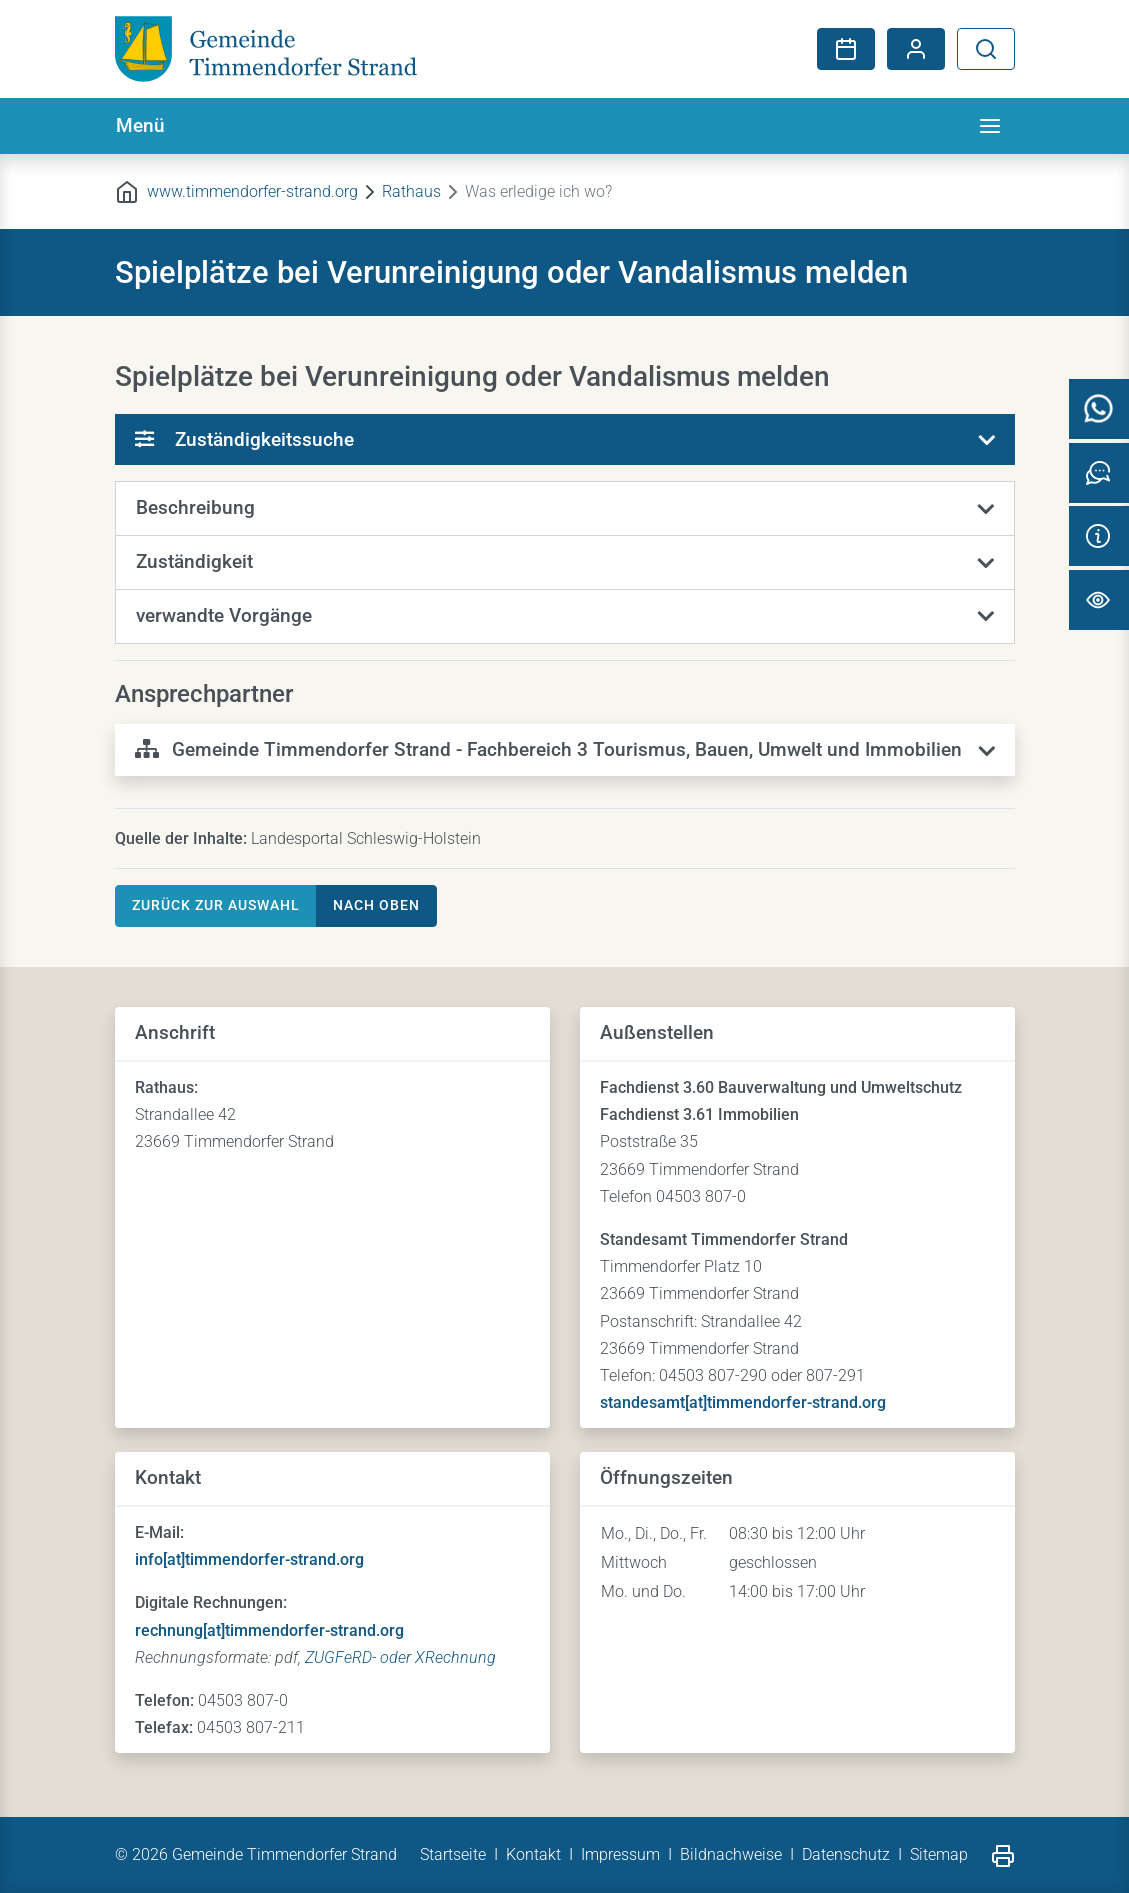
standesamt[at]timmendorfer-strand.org (743, 1402)
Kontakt (533, 1854)
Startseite (453, 1854)
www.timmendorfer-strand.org (252, 191)
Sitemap (939, 1854)
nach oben (376, 905)
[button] (565, 509)
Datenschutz (846, 1854)
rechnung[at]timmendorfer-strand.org (269, 1630)
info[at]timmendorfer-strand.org (249, 1559)
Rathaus (411, 191)
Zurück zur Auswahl (216, 905)
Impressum (620, 1854)
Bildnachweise (731, 1854)
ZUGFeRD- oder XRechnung (400, 1657)
